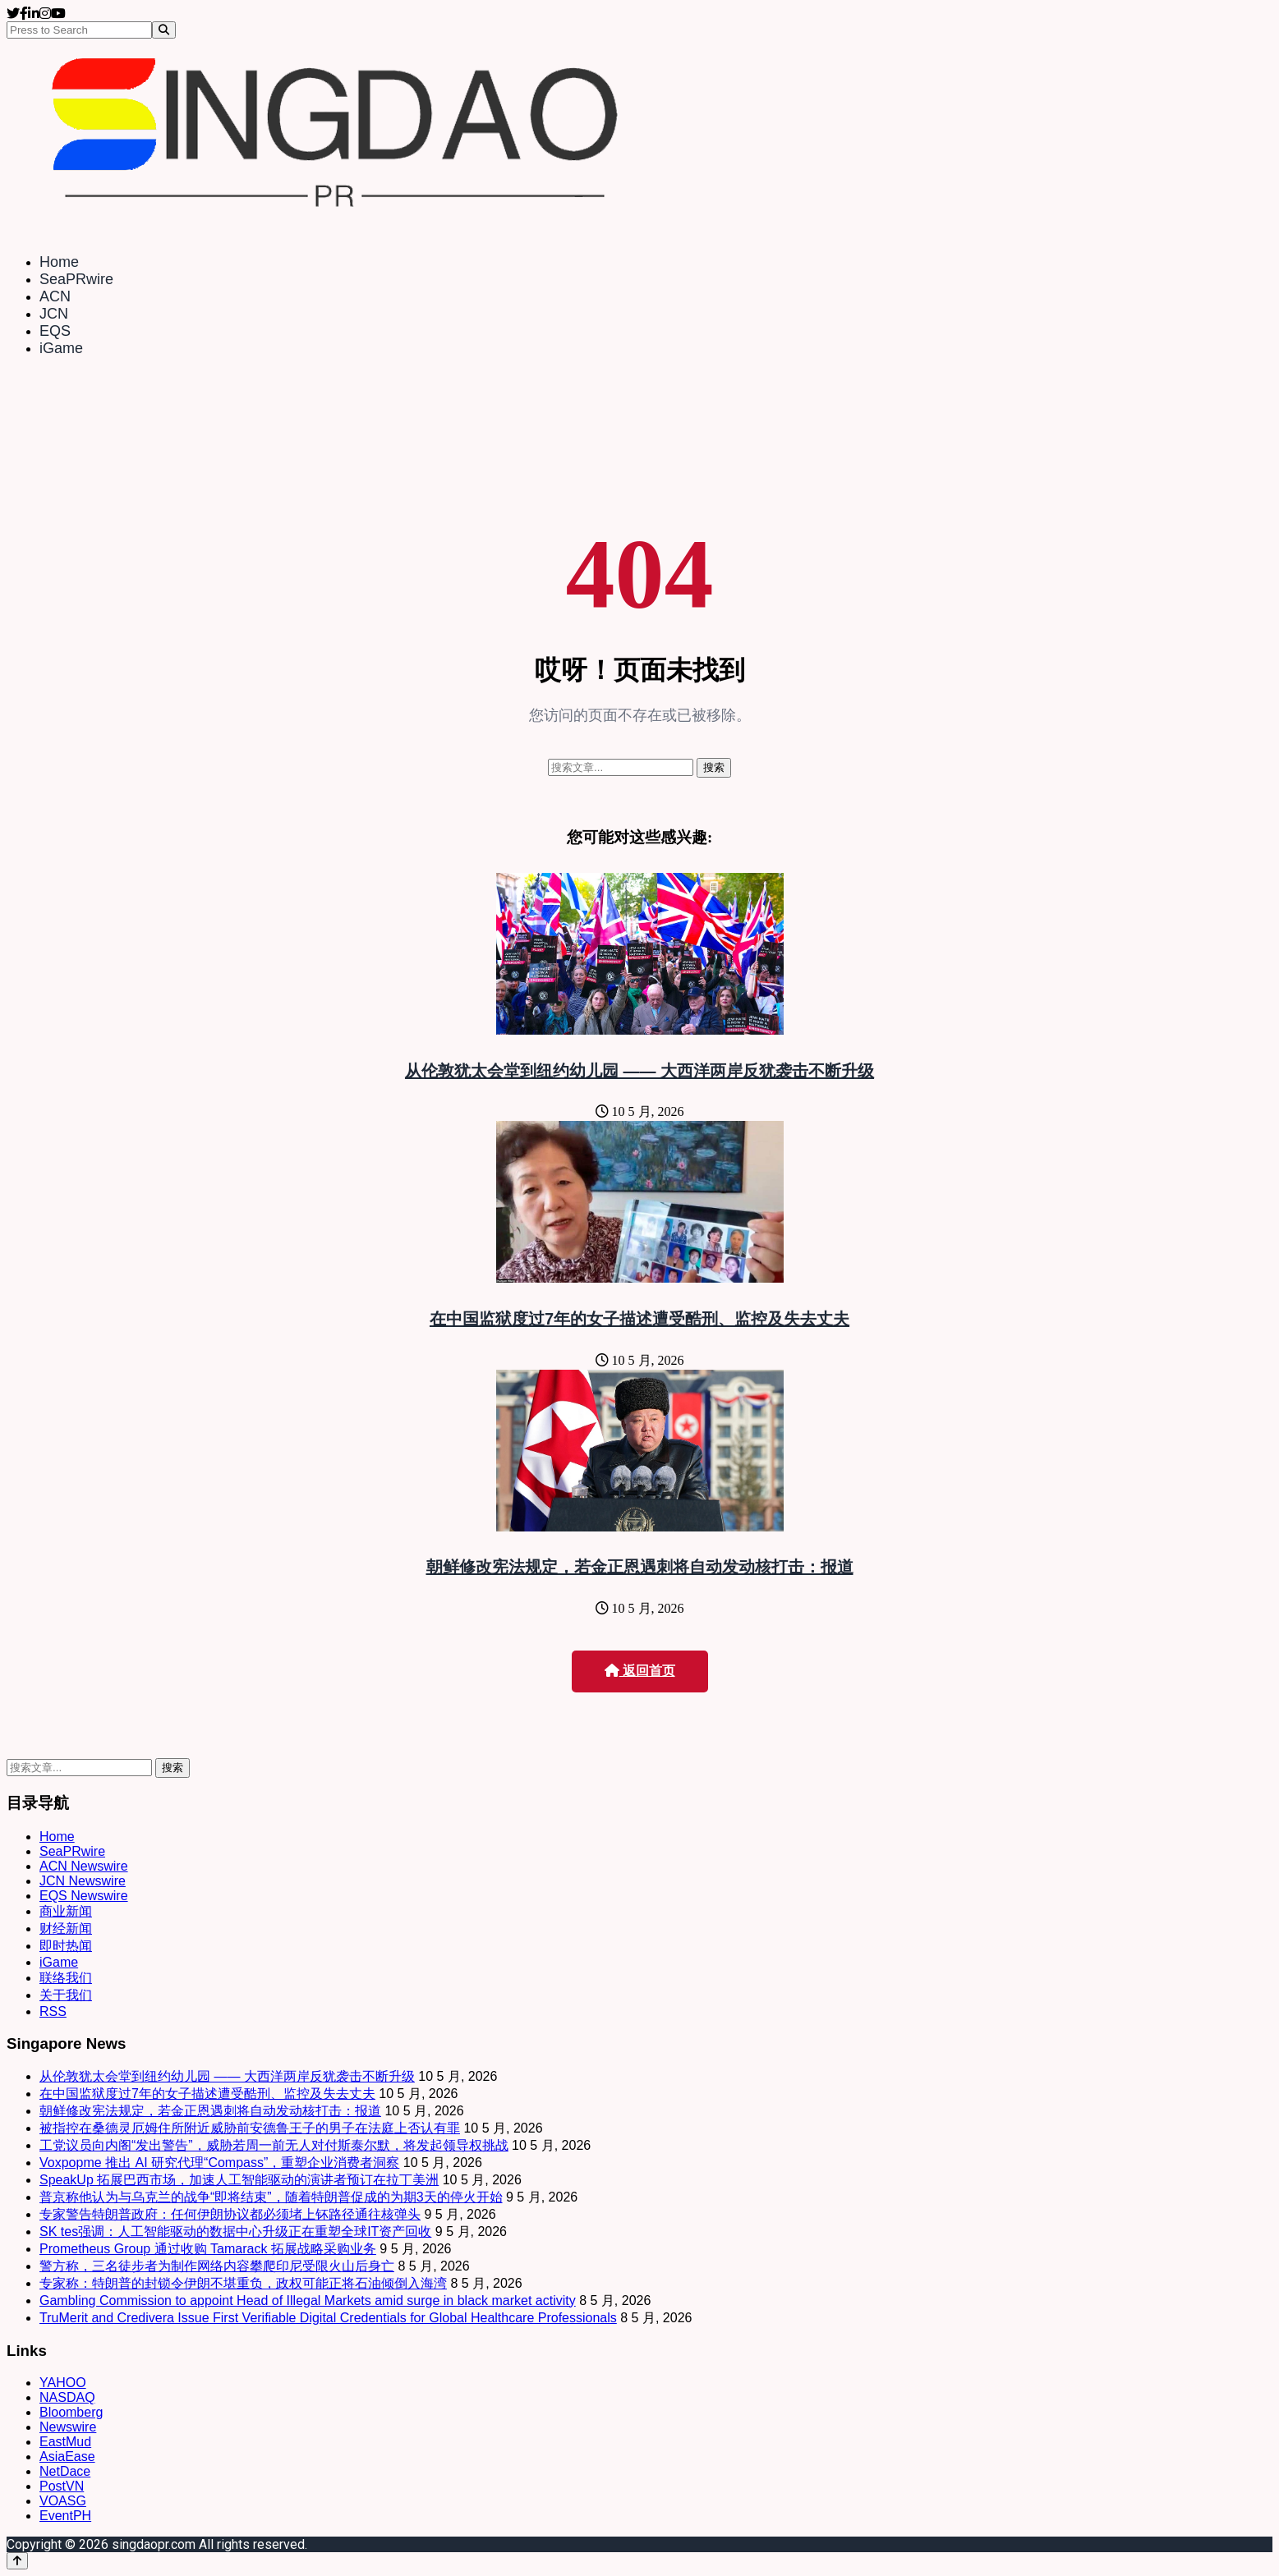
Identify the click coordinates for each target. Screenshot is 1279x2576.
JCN (53, 313)
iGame (61, 348)
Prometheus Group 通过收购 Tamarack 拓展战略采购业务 (207, 2249)
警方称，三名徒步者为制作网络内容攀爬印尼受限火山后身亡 (216, 2266)
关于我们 (65, 1995)
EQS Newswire (83, 1896)
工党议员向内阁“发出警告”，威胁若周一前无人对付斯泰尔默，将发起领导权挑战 (273, 2145)
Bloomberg (71, 2412)
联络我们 (65, 1978)
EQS (55, 331)
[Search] (164, 30)
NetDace (64, 2471)
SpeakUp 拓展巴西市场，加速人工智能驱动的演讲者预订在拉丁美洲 (239, 2180)
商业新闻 (65, 1911)
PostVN (61, 2486)
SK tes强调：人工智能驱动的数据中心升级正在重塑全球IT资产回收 (235, 2232)
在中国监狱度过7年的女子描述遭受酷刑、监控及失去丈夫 (639, 1319)
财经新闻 (65, 1928)
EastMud (65, 2442)
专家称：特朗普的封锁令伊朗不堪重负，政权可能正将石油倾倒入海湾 (243, 2283)
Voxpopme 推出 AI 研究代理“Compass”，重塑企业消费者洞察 (219, 2163)
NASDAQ (67, 2397)
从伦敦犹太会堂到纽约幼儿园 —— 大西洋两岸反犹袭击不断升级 (639, 1071)
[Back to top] (17, 2560)
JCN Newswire (82, 1881)
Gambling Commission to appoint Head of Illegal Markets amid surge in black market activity (307, 2300)
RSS (53, 2011)
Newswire (67, 2427)
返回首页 (640, 1671)
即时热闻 (65, 1946)
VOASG (62, 2501)
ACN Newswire (83, 1866)
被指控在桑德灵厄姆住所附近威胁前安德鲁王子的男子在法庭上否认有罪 (249, 2128)
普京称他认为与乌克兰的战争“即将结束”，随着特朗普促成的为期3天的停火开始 (271, 2197)
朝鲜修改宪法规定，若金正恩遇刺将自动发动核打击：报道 (639, 1567)
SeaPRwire (76, 279)
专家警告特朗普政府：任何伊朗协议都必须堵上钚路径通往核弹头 (230, 2214)
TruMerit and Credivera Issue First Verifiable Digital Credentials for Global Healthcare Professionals (328, 2318)
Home (59, 262)
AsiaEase (67, 2457)
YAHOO (62, 2383)
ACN (55, 296)
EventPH (65, 2516)
